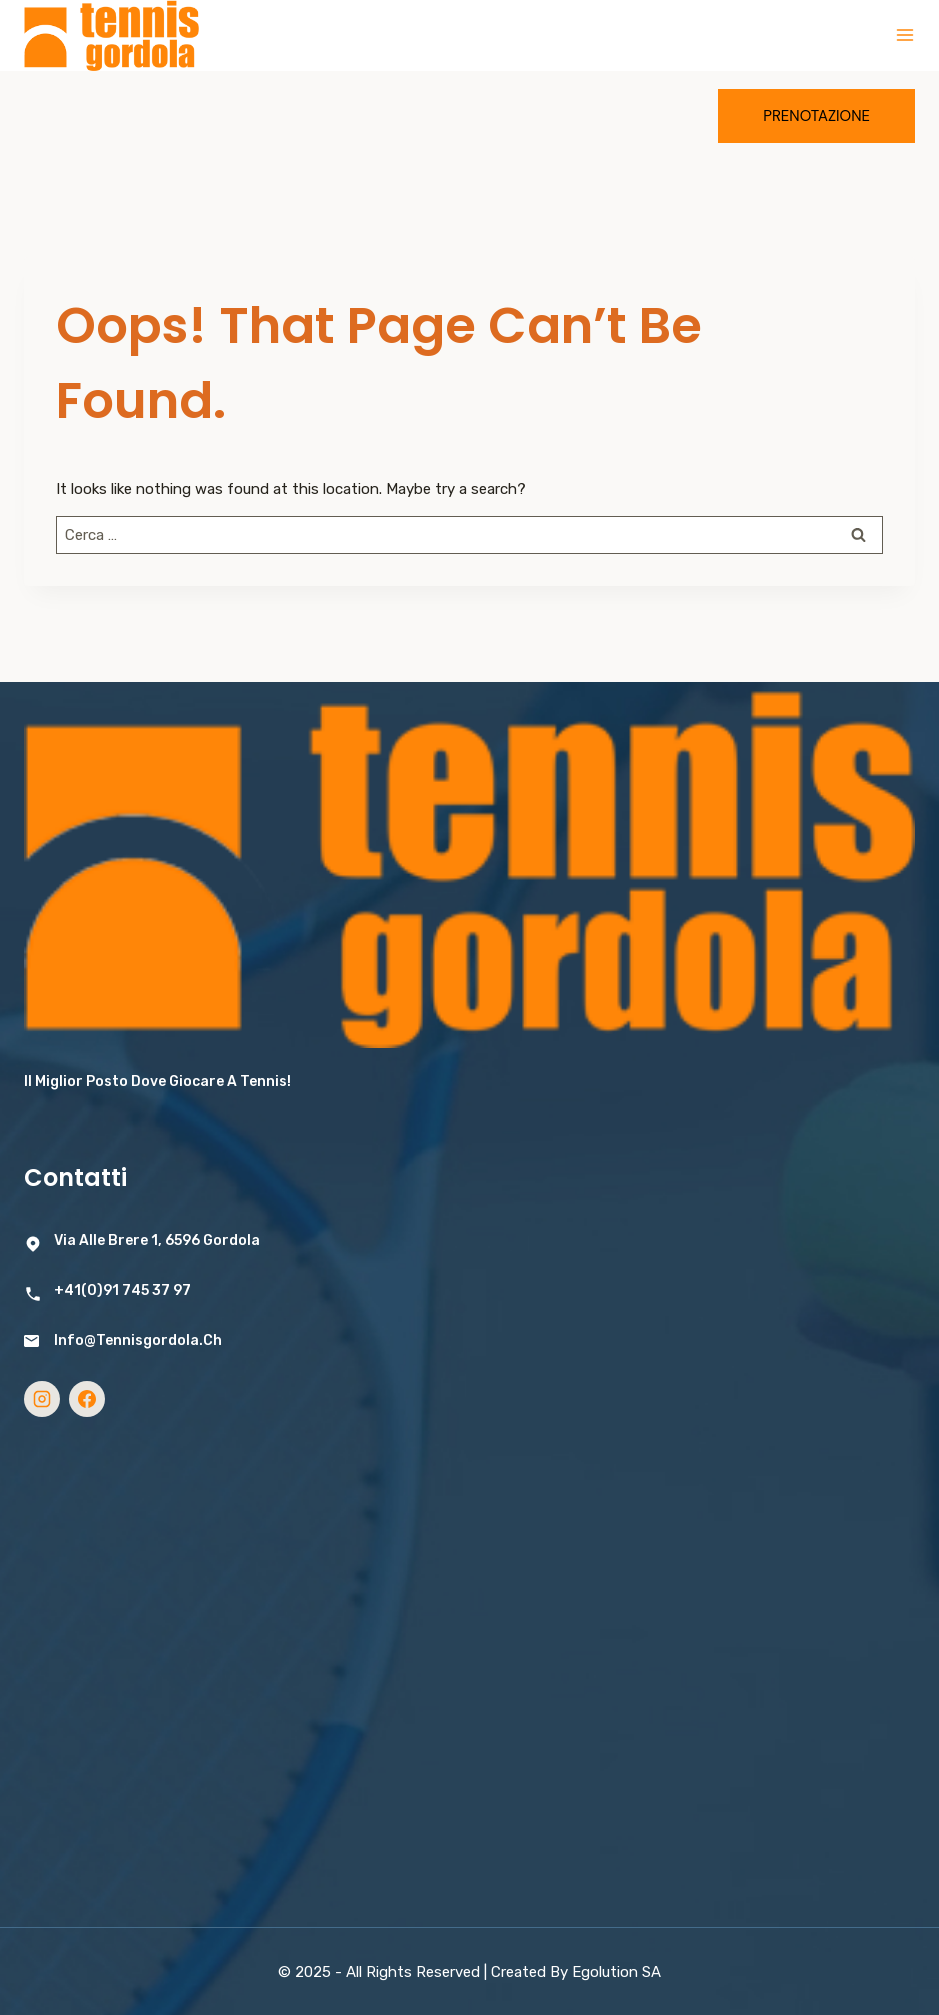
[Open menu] (905, 35)
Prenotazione (816, 116)
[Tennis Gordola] (111, 35)
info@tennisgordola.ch (138, 1340)
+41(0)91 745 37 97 (122, 1290)
